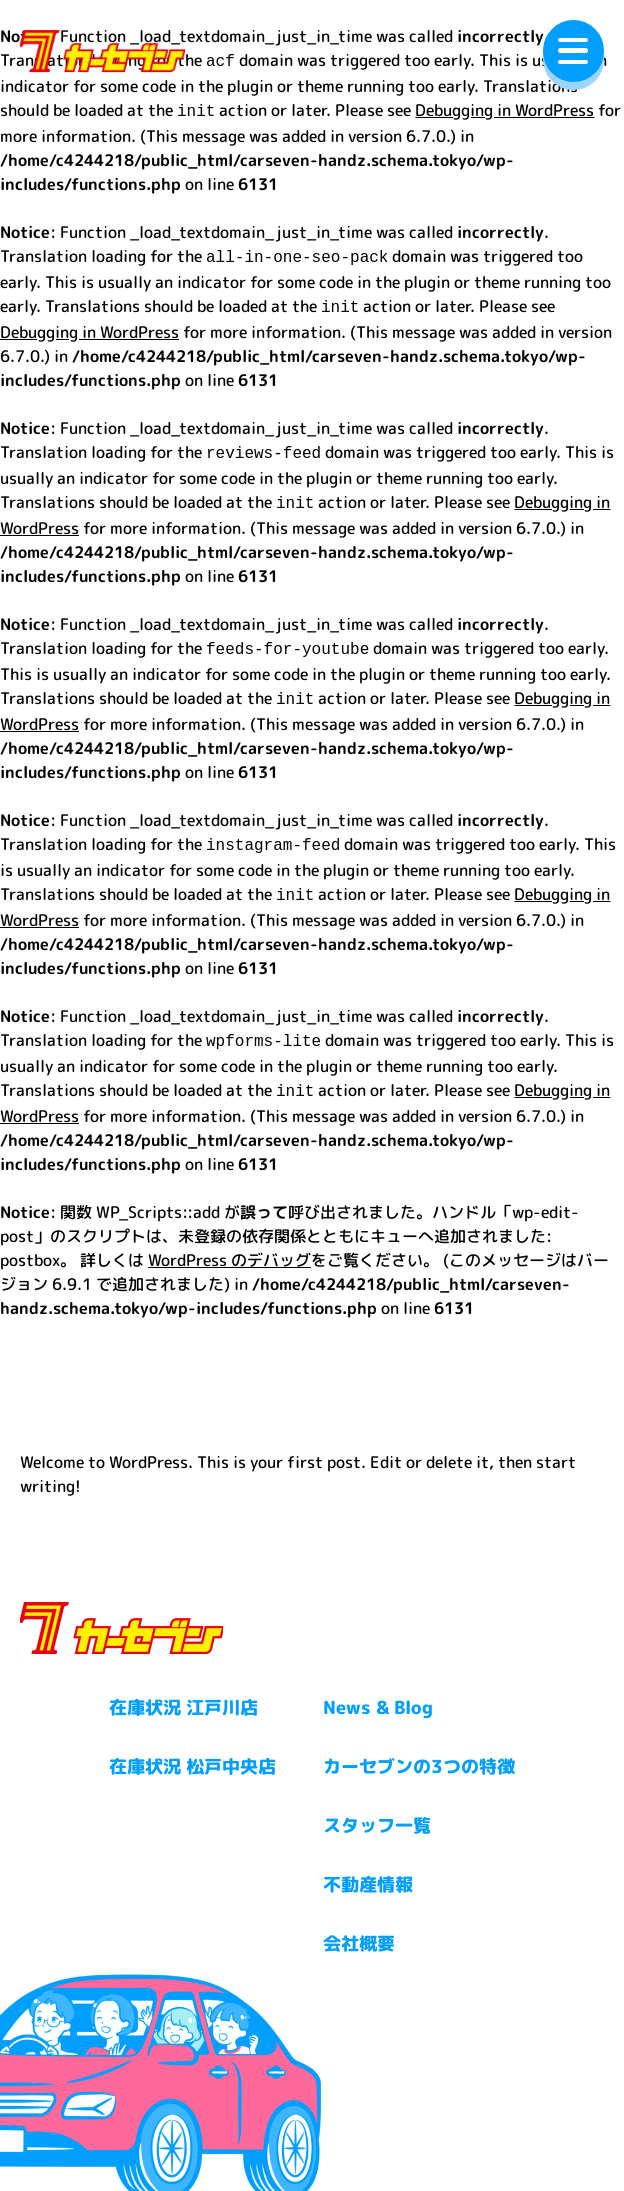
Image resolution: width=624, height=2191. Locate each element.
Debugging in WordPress (504, 108)
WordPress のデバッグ (229, 1236)
